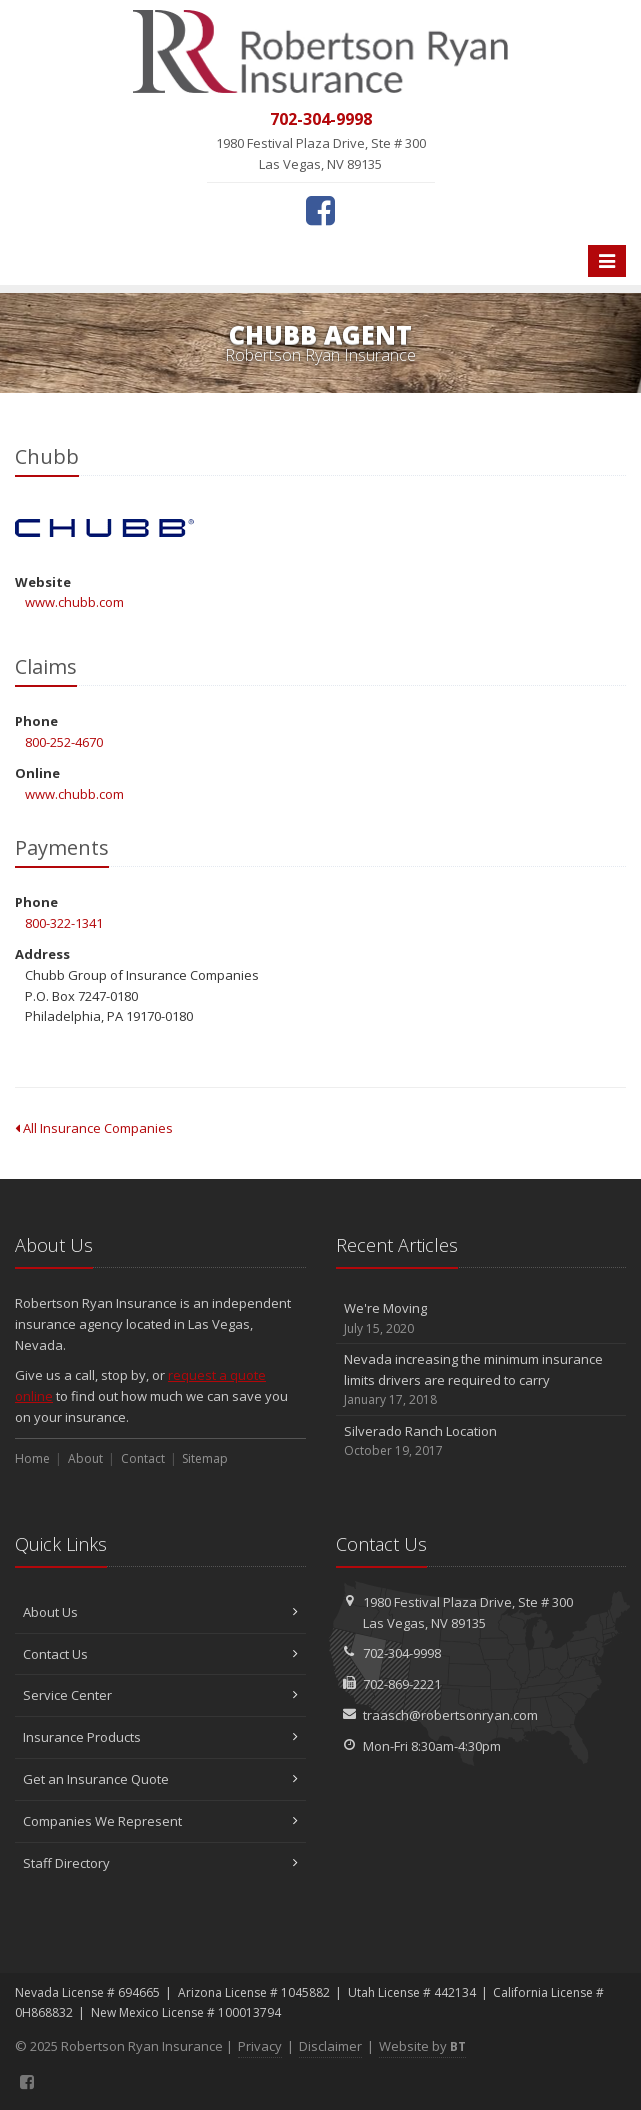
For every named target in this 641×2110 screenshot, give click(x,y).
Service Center (160, 1695)
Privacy (260, 2046)
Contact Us (160, 1654)
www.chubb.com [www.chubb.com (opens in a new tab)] (74, 602)
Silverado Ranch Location (481, 1441)
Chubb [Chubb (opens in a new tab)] (104, 528)
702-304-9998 (402, 1653)
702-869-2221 (402, 1684)
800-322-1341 (64, 923)
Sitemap (205, 1458)
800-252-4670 (64, 742)
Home (32, 1458)
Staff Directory (160, 1863)
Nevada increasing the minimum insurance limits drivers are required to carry (481, 1380)
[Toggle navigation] (607, 261)
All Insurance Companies (94, 1128)
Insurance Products (160, 1737)
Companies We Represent (160, 1821)
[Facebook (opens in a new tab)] (320, 210)
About (85, 1458)
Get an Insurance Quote (160, 1779)
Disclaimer (330, 2046)
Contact (143, 1458)
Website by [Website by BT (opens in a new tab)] (422, 2046)
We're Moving (481, 1318)
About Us (160, 1612)
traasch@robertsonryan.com (450, 1715)
